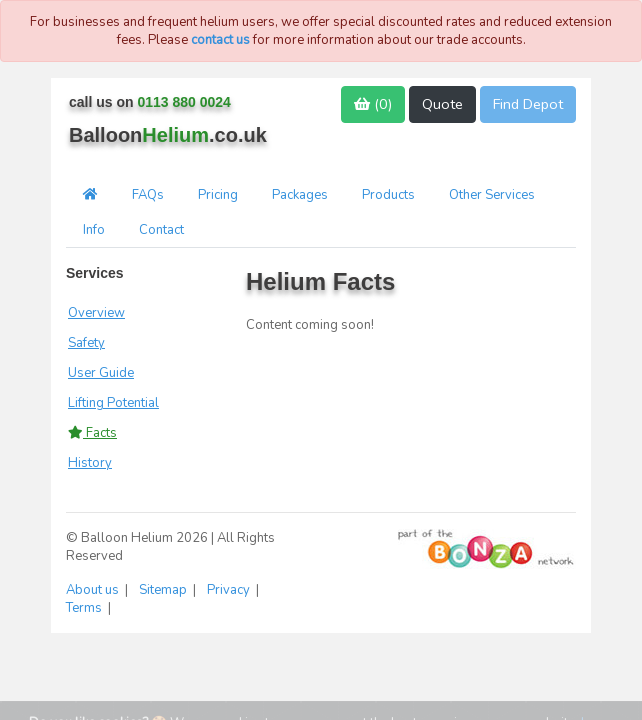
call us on (150, 102)
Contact (161, 230)
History (90, 463)
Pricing (218, 195)
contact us (220, 40)
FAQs (148, 195)
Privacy (230, 590)
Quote (442, 104)
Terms (85, 608)
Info (94, 230)
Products (388, 195)
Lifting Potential (113, 403)
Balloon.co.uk (168, 135)
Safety (86, 343)
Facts (92, 433)
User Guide (101, 373)
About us (94, 590)
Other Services (492, 195)
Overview (96, 313)
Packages (300, 195)
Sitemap (164, 590)
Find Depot (528, 104)
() (373, 104)
